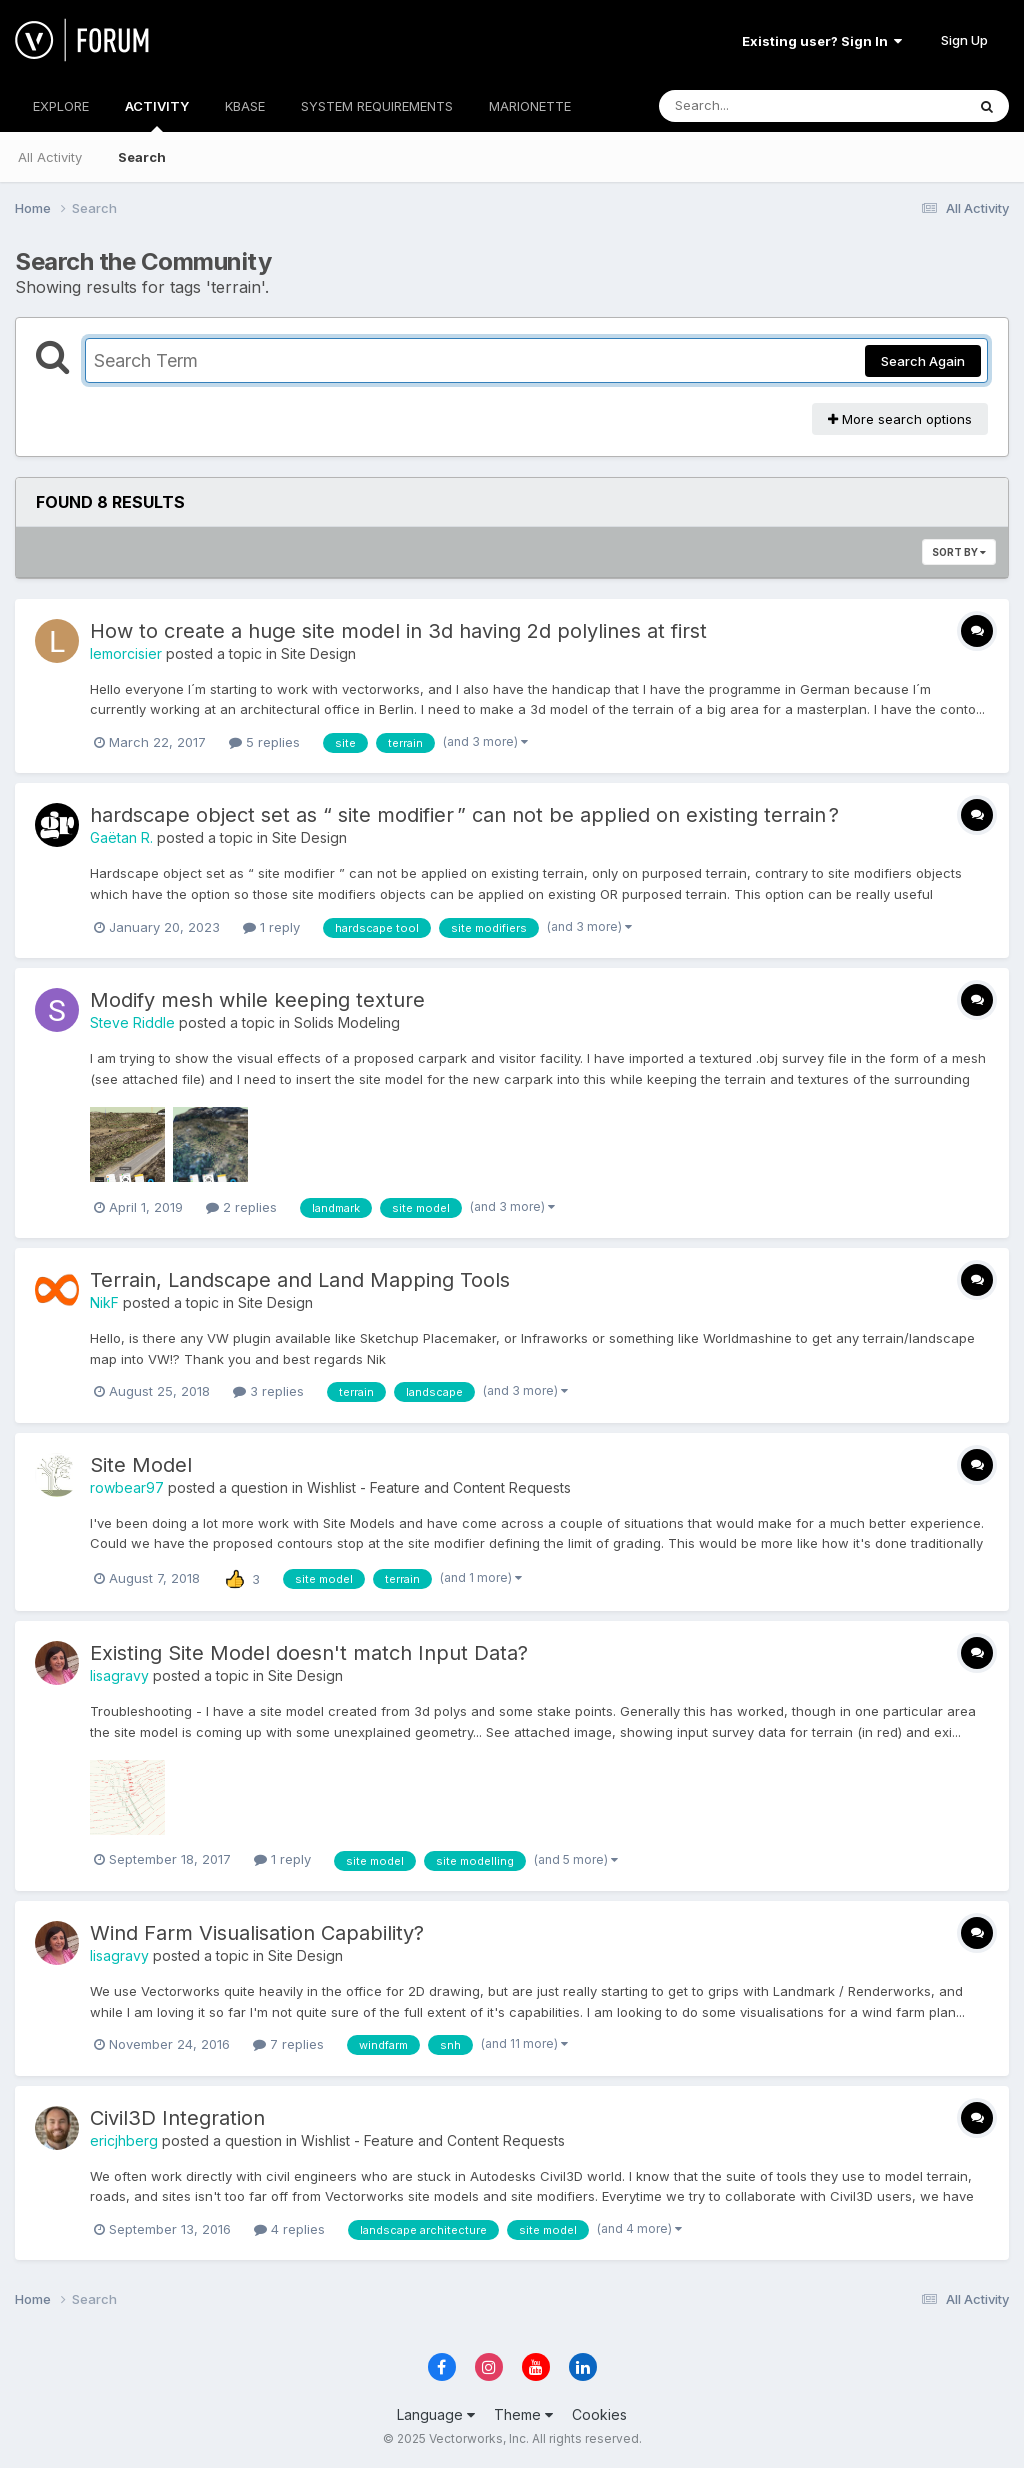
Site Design (318, 653)
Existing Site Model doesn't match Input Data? (309, 1653)
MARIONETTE (530, 106)
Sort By (959, 552)
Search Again (923, 361)
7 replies (288, 2044)
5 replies (264, 742)
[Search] (757, 106)
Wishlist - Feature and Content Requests (439, 1487)
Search (142, 157)
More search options (900, 419)
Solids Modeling (347, 1022)
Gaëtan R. (121, 837)
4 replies (289, 2229)
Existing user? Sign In (822, 41)
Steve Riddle (132, 1022)
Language (436, 2414)
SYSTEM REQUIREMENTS (377, 106)
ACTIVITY (157, 115)
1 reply (271, 927)
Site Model (141, 1465)
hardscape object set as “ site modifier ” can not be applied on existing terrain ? (464, 815)
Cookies (599, 2414)
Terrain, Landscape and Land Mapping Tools (300, 1280)
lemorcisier (126, 653)
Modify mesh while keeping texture (257, 1000)
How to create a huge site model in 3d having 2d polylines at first (398, 631)
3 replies (268, 1391)
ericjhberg (124, 2140)
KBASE (245, 106)
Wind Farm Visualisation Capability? (257, 1933)
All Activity (50, 157)
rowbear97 (127, 1487)
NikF (104, 1302)
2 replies (241, 1207)
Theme (523, 2414)
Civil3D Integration (177, 2118)
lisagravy (119, 1675)
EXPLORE (61, 106)
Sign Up (964, 40)
